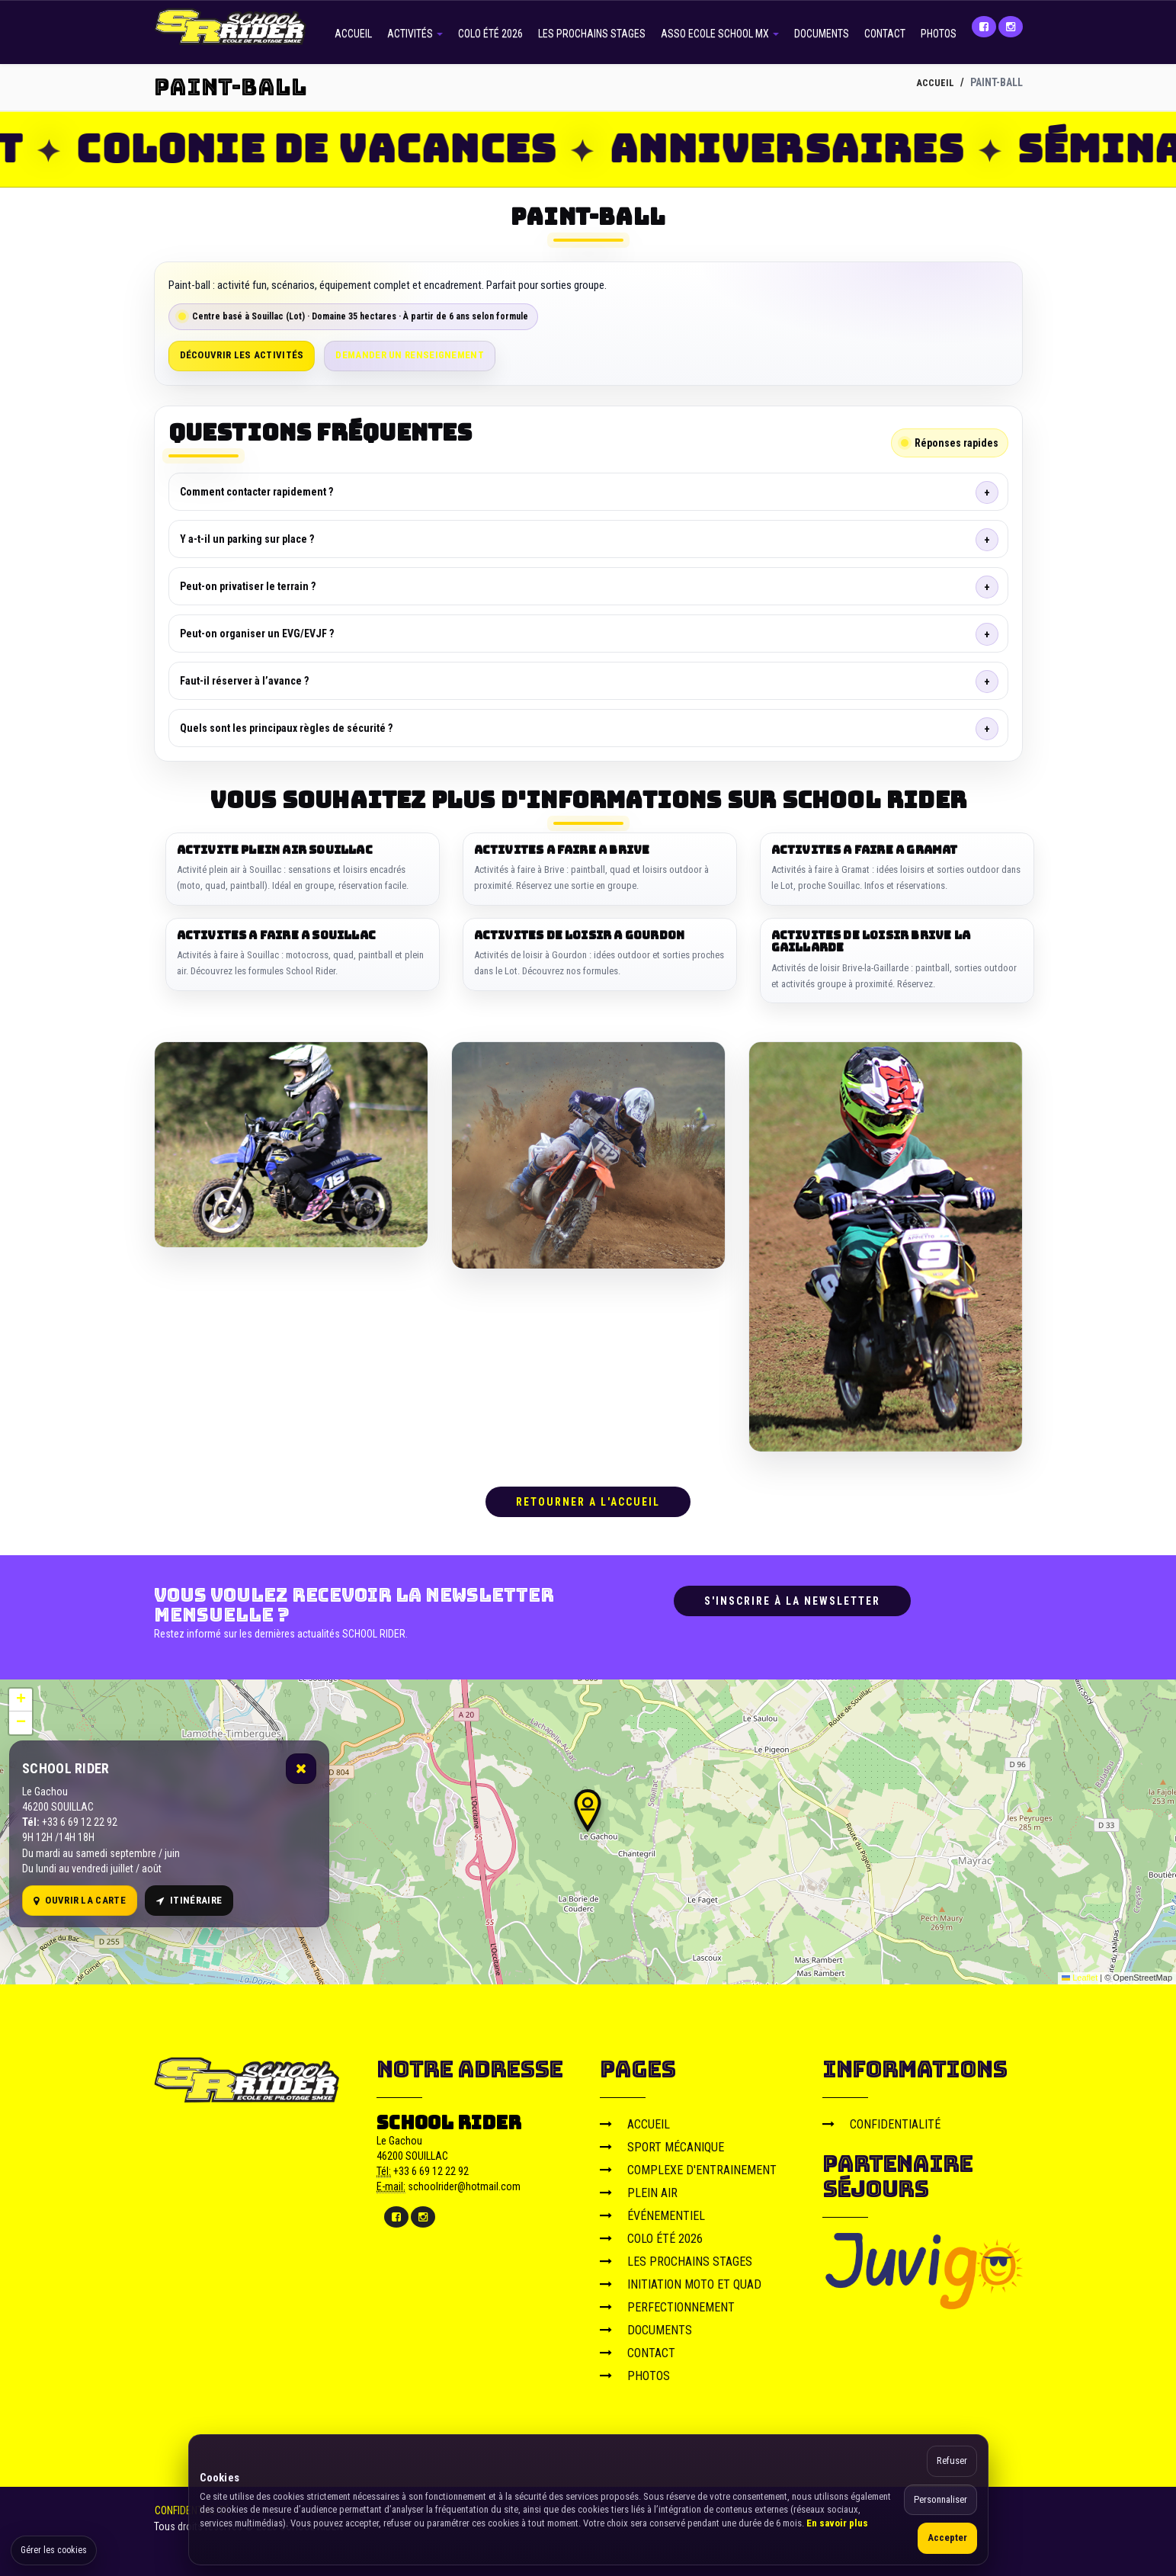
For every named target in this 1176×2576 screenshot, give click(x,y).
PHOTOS (939, 33)
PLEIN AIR (639, 2189)
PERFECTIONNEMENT (667, 2303)
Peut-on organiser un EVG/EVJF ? (257, 633)
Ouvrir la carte (80, 1897)
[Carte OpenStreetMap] (588, 1828)
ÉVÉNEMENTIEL (652, 2212)
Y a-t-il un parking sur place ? (247, 539)
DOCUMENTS (821, 33)
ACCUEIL (353, 33)
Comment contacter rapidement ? (256, 492)
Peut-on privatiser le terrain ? (248, 586)
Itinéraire (189, 1897)
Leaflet (1079, 1974)
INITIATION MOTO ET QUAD (680, 2280)
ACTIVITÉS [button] (415, 33)
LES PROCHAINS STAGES (592, 33)
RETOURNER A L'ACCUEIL (588, 1498)
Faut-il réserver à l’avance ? (244, 681)
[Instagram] (1010, 26)
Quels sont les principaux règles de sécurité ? (286, 728)
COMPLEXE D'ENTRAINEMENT (688, 2166)
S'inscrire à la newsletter (792, 1597)
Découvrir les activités (242, 355)
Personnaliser (940, 2499)
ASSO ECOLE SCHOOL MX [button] (720, 33)
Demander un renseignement (409, 355)
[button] (587, 1806)
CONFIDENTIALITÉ (881, 2120)
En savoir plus (837, 2523)
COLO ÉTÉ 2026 (490, 33)
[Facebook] (984, 26)
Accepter (947, 2537)
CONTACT (884, 33)
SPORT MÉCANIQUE (662, 2143)
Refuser (952, 2460)
